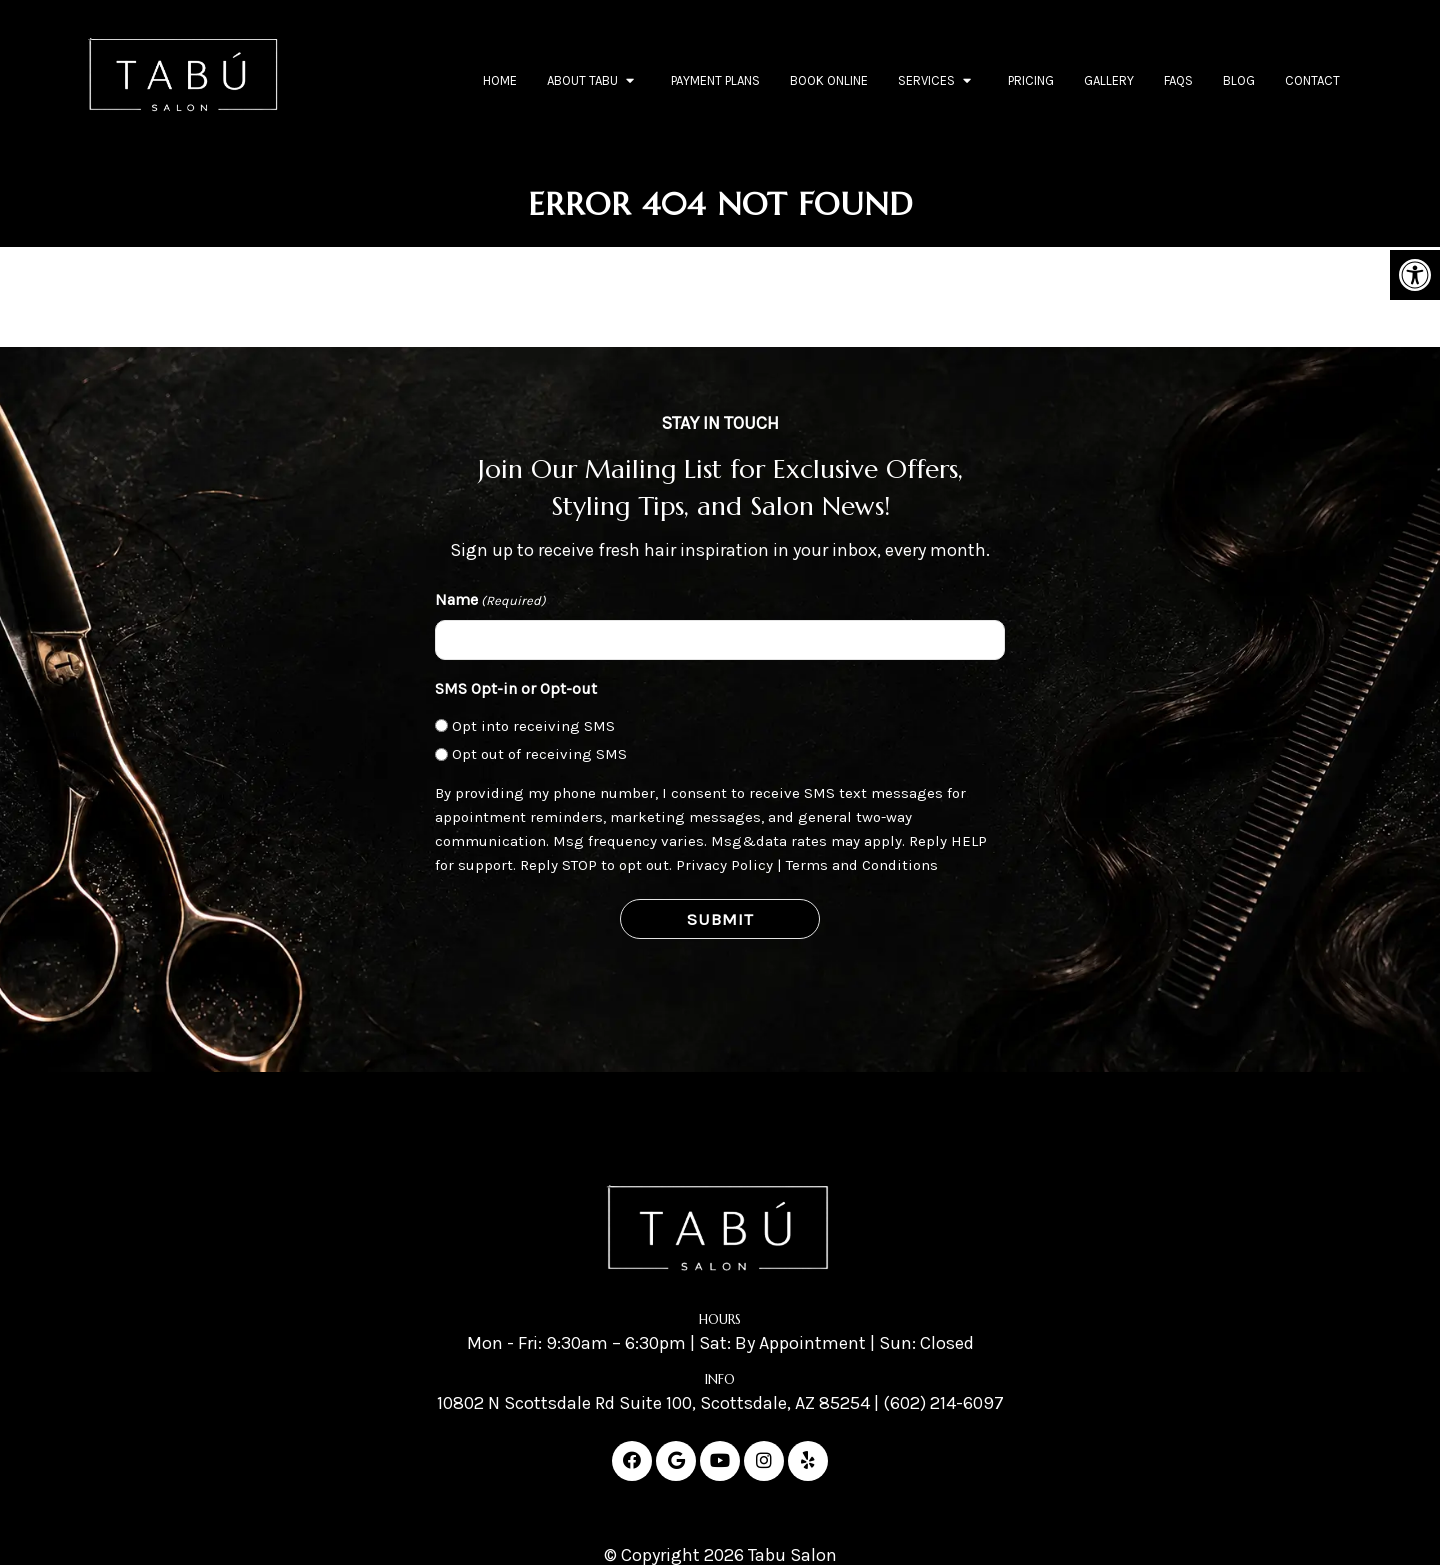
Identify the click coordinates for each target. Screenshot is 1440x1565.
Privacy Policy (724, 865)
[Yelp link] (808, 1461)
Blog (1239, 80)
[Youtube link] (720, 1461)
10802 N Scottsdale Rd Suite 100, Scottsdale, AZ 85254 (653, 1403)
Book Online (829, 80)
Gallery (1109, 80)
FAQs (1178, 80)
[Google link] (676, 1461)
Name (490, 601)
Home (500, 80)
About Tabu (582, 80)
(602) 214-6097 (943, 1403)
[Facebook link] (632, 1461)
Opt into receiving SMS (533, 726)
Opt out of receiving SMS (539, 754)
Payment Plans (715, 80)
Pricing (1031, 80)
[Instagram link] (764, 1461)
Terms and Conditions (862, 865)
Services (926, 80)
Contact (1312, 80)
